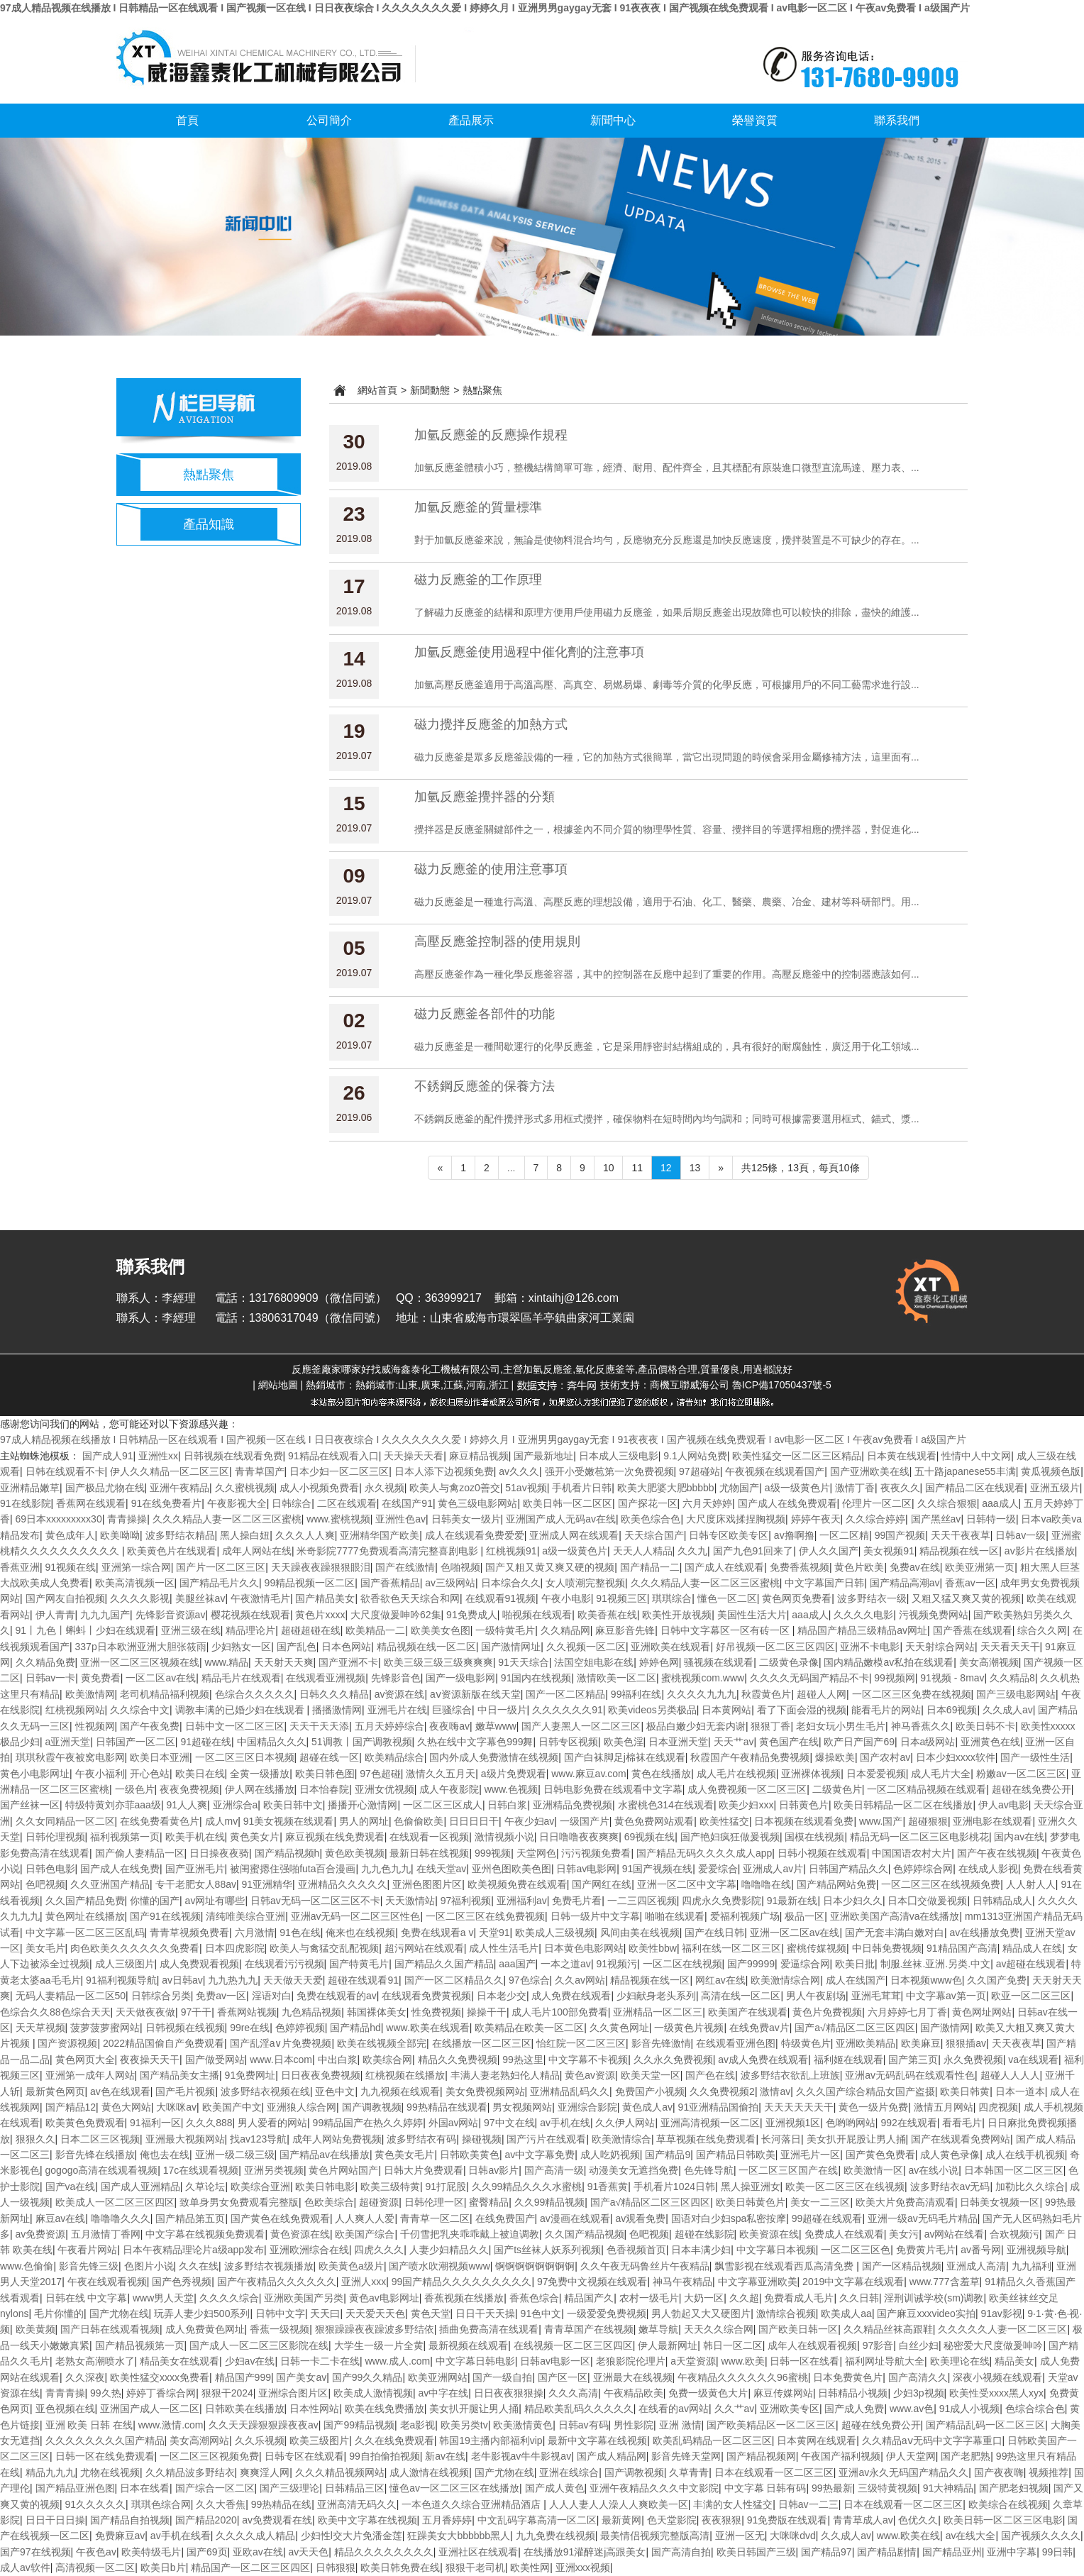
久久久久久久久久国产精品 (105, 2440)
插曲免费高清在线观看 (488, 2329)
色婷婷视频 (300, 2027)
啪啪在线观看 (674, 1916)
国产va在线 (70, 2186)
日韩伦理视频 (55, 1836)
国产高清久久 (918, 2377)
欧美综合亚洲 (260, 2186)
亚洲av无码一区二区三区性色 (356, 1916)
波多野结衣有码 (421, 2139)
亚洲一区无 (740, 2535)
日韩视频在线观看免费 (233, 1455)
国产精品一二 (650, 1567)
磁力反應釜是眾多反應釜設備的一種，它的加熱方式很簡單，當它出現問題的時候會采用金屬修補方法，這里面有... (666, 757)
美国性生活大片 (752, 1614)
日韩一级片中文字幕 (595, 1916)
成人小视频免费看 (319, 1487)
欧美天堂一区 (650, 2075)
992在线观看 (908, 2122)
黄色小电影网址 (35, 1773)
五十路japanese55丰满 (964, 1471)
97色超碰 (380, 1773)
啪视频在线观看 (537, 1614)
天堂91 (494, 1932)
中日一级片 (502, 1709)
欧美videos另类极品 (652, 1709)
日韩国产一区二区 (135, 1741)
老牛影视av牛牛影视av (521, 2456)
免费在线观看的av (337, 1995)
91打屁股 (446, 2186)
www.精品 (226, 1662)
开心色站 (150, 1773)
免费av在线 (915, 1567)
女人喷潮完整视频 (585, 1582)
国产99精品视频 (358, 2425)
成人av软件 (25, 2567)
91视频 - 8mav (952, 1678)
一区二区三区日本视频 (244, 1757)
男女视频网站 (522, 2107)
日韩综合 (291, 1503)
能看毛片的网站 (886, 1709)
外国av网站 (453, 2122)
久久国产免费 (997, 1980)
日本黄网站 (726, 1709)
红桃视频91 (511, 1551)
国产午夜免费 (149, 1726)
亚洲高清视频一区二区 (710, 2122)
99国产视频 (900, 1535)
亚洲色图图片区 (427, 1884)
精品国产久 (589, 2298)
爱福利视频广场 (745, 1916)
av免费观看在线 (277, 2520)
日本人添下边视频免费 (444, 1471)
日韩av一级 (1020, 1535)
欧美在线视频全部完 (381, 2043)
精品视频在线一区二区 (426, 1646)
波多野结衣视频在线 (265, 2091)
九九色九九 (386, 1868)
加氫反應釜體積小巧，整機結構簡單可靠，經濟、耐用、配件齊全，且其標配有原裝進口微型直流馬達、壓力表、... (666, 467)
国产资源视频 (67, 2043)
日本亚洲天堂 (678, 1741)
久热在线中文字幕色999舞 (475, 1741)
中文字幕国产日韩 (824, 1582)
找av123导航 (258, 2139)
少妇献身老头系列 (656, 1995)
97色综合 (529, 1980)
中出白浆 (338, 2059)
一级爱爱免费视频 (606, 2313)
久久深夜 (85, 2377)
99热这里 (522, 2059)
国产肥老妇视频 (1014, 2488)
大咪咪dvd (793, 2535)
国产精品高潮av (905, 1582)
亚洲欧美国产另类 (303, 2298)
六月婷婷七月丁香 (907, 2012)
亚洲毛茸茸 (876, 1995)
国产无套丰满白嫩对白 (894, 1932)
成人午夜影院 (449, 1789)
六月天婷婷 (707, 1503)
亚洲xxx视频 (582, 2567)
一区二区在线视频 (682, 1963)
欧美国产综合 (364, 2234)
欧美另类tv (464, 2425)
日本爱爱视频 (876, 1773)
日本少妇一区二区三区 (339, 1471)
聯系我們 (896, 120)
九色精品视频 (311, 2012)
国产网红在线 (601, 1884)
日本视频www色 (925, 1980)
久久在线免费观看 (394, 2440)
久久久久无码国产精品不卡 (809, 1678)
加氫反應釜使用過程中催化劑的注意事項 (529, 652)
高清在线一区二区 (740, 1995)
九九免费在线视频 (555, 2535)
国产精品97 (826, 2552)
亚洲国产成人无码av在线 (561, 1519)
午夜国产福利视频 (840, 2456)
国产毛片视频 (185, 2091)
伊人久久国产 (828, 1551)
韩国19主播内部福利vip (490, 2440)
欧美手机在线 (195, 1836)
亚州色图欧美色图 (511, 1868)
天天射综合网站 (940, 1646)
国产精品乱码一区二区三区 (985, 2425)
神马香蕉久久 (921, 1726)
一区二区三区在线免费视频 (485, 1916)
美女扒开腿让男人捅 (474, 2408)
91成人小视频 (969, 2408)
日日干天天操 (485, 2313)
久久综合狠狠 (947, 1503)
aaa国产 (517, 1963)
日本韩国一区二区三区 (1013, 2170)
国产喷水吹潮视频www (439, 2266)
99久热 (105, 2393)
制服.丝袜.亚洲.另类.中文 (935, 1963)
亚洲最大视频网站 (185, 2139)
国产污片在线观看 (546, 2139)
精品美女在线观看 (179, 2361)
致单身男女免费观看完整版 (239, 2202)
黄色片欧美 (859, 1567)
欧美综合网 (387, 2059)
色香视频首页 (636, 2249)
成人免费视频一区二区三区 (747, 1789)
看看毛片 (962, 2122)
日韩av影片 (493, 2170)
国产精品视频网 (761, 2456)
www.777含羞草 (944, 2281)
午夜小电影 (566, 1598)
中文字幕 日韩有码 (765, 2488)
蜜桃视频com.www (702, 1678)
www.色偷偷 (26, 2266)
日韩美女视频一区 (999, 2202)
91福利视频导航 (121, 1980)
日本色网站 (346, 1646)
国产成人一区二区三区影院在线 (258, 2345)
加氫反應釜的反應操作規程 (491, 435)
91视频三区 (621, 1598)
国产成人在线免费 (120, 1868)
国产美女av (301, 2377)
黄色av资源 (590, 2075)
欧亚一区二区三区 (1031, 1995)
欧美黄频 (35, 2329)
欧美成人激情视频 (373, 2393)
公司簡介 (329, 120)
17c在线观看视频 (201, 2170)
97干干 (196, 2012)
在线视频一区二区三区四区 (573, 2345)
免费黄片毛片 (926, 2249)
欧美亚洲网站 (438, 2377)
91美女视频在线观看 (288, 1821)
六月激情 (255, 1932)
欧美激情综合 (621, 2139)
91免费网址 (250, 2075)
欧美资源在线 (769, 2234)
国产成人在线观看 (724, 1567)
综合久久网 (1042, 1630)
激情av (775, 2091)
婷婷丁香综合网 (161, 2393)
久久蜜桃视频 (245, 1487)
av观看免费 (640, 2218)
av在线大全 (971, 2535)
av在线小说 (933, 2170)
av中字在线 (443, 2393)
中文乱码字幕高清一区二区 (537, 2520)
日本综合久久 (511, 1582)
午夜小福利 (100, 1773)
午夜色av (96, 2552)
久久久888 (209, 2122)
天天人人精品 (643, 1551)
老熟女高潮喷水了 (95, 2361)
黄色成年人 (70, 1535)
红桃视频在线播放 (405, 2075)
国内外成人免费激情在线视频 (493, 1757)
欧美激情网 (90, 1694)
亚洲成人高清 (976, 2266)
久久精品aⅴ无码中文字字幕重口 (932, 2440)
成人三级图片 (125, 1963)
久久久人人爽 (305, 1535)
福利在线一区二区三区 (731, 1948)
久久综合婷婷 (875, 1519)
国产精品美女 (325, 1598)
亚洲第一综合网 (136, 1567)
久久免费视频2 (722, 2091)
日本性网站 (314, 2408)
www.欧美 (743, 2361)
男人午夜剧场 (816, 1995)
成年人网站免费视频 (337, 2139)
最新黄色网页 (55, 2091)
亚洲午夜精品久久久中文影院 (654, 2488)
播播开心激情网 (362, 1805)
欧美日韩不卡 (985, 1726)
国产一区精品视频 (901, 2266)
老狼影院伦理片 (630, 2361)
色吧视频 (45, 1884)
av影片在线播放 (1040, 1551)
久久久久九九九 (701, 1694)
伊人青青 (55, 1614)
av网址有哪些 (215, 1900)
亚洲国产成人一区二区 (149, 2408)
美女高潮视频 (989, 1662)
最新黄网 (621, 2520)
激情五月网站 (943, 2107)
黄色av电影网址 (384, 2298)
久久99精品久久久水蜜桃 (527, 2186)
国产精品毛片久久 (219, 1582)
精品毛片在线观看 (241, 1678)
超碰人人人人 (1010, 2075)
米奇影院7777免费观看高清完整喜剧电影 (388, 1551)
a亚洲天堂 (68, 1741)
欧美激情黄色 (523, 2425)
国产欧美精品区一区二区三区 (771, 2425)
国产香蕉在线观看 (972, 1630)
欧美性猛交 (724, 1821)
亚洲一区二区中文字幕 (686, 1884)
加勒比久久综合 (1030, 2186)
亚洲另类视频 (274, 2170)
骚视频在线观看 (718, 1662)
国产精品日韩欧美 (735, 2154)
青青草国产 (259, 1471)
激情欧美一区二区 (616, 1678)
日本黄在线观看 (901, 1455)
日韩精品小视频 (852, 2393)
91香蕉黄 (608, 2186)
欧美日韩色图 (325, 1773)
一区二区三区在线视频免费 (940, 1884)
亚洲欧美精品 (865, 2043)
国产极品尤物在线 (105, 1487)
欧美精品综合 (394, 1757)
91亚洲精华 (266, 1884)
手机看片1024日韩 (674, 2186)
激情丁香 (855, 1487)
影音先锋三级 (88, 2266)
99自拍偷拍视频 (384, 2456)
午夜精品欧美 (633, 2393)
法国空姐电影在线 (594, 1662)
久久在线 (199, 2266)
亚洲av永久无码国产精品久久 (903, 2472)
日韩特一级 (991, 1519)
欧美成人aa (846, 2313)
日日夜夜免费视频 (320, 2075)
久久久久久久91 (567, 1709)
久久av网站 (580, 1980)
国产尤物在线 (119, 2313)
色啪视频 (460, 1567)
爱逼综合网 (805, 1963)
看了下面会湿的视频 (801, 1709)
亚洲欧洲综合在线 (309, 2249)
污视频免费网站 (933, 1614)
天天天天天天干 (799, 2107)
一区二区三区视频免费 (209, 2456)
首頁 (187, 120)
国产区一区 (562, 2377)
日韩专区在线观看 (304, 2456)
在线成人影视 (988, 1868)
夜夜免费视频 (189, 1789)
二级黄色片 (837, 1789)
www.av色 (912, 2408)
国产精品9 (667, 2154)
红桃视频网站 (75, 1709)
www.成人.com (397, 2361)
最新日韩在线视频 (429, 1853)
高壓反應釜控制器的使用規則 (497, 941)
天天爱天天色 (375, 2313)
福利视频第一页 (125, 1836)
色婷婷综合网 (923, 1868)
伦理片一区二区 (877, 1503)
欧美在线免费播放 (384, 2408)
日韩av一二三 (808, 2504)
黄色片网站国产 (343, 2170)
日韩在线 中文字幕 (86, 2298)
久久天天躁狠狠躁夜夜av (264, 2425)
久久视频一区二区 (586, 1646)
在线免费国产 (505, 2218)
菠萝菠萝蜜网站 (105, 2027)
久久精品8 (1012, 1678)
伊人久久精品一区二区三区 (169, 1471)
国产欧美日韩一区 (798, 2329)
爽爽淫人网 (264, 2472)
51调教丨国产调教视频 (361, 1741)
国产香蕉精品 (390, 1582)
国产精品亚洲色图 (75, 2488)
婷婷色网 (659, 1662)
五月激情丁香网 (105, 2234)
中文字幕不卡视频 (588, 2059)
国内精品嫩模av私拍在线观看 (888, 1662)
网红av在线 (720, 1980)
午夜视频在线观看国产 (774, 1471)
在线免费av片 (759, 2027)
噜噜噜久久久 (120, 2218)
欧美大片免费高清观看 (905, 2202)
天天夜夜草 (1016, 2043)
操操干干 (487, 2012)
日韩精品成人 (1002, 1900)
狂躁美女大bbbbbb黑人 (458, 2535)
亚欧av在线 (258, 2552)
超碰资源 (379, 2202)
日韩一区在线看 (804, 2361)
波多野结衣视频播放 (269, 2266)
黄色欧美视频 (355, 1853)
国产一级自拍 (502, 2377)
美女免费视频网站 (485, 2091)
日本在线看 (145, 2488)
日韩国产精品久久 (848, 1868)
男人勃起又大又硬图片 (701, 2313)
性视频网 (95, 1726)
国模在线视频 (814, 1836)
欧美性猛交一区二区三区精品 (796, 1455)
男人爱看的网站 (272, 2122)
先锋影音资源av (171, 1614)
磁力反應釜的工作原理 (478, 580)
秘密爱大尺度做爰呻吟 (993, 2345)
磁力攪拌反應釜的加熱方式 (491, 724)
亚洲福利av (522, 1900)
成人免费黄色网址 (205, 2329)
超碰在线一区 (329, 1757)
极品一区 (804, 1916)
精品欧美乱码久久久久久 (579, 2408)
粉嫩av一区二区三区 (1021, 1773)
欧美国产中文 (232, 2107)
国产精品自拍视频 (130, 2520)
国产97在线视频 (35, 2552)
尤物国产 (739, 1487)
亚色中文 (335, 2091)
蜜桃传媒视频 (816, 1948)
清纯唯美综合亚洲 (245, 1916)
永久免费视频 (973, 2059)
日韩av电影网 (586, 1868)
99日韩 (1057, 2552)
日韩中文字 (280, 2313)
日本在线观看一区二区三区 (774, 2472)
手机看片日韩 (582, 1487)
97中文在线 (509, 2122)
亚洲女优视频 (384, 1789)
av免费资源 (41, 2234)
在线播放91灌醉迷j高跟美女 (585, 2552)
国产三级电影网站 (1016, 1694)
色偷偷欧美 (418, 1821)
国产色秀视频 (181, 2281)
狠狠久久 (35, 2139)
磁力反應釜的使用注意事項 (491, 869)
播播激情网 (337, 1709)
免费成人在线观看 (844, 2234)
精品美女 (1014, 2361)
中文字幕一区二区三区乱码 (85, 1932)
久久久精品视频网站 (340, 2472)
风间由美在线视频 (640, 1932)
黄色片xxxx (320, 1614)
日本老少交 (501, 1995)
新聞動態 (430, 390)
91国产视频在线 (657, 1868)
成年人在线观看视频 (812, 2345)
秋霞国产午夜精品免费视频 (749, 1757)
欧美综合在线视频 (1008, 2504)
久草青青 (689, 2472)
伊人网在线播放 (259, 1789)
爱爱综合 (718, 1868)
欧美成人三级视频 (554, 1932)
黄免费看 (101, 1678)
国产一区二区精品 (565, 1694)
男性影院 (633, 2425)
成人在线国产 (855, 1980)
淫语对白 (272, 1995)
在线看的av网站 (673, 2408)
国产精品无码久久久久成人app (704, 1853)
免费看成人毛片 (799, 2298)
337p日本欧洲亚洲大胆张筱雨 (140, 1646)
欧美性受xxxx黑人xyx (996, 2393)
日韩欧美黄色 (469, 2154)
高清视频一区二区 (95, 2567)
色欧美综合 (329, 2202)
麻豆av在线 (60, 2218)
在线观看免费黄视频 (426, 1995)
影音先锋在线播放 (95, 2154)
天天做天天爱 (293, 1980)
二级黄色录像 (789, 1662)
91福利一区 (155, 2122)
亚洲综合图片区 (293, 2393)
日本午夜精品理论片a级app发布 (193, 2249)
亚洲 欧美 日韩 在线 (89, 2425)
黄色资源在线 (300, 2234)
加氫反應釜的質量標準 (478, 507)
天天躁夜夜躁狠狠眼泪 (320, 1567)
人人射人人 (1031, 1884)
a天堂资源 (693, 2361)
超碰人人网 (821, 1694)
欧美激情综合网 (785, 1980)
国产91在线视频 (165, 1916)
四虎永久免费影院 (721, 1900)
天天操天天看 (413, 1455)
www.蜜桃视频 (338, 1519)
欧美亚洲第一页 (979, 1567)
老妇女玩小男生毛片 (840, 1726)
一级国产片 (584, 1821)
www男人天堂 (163, 2298)
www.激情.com (171, 2425)
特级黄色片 (806, 2043)
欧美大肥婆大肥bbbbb (665, 1487)
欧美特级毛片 (151, 2552)
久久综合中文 (140, 1709)
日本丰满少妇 (701, 2249)
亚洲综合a (235, 1805)
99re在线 (250, 2027)
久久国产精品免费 (85, 1900)
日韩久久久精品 (334, 1694)
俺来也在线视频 (360, 1932)
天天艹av (734, 1741)
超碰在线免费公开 (1031, 1789)
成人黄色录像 (950, 2154)
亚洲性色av (400, 1519)
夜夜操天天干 (149, 2059)
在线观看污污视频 (284, 1963)
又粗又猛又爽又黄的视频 (966, 1598)
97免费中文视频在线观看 (592, 2281)
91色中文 (541, 2313)
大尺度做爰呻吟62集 (395, 1614)
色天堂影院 (672, 2520)
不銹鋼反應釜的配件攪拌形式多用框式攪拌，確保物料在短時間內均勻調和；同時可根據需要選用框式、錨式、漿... (666, 1118)
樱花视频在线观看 (250, 1614)
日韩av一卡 (51, 1678)
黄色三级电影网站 (477, 1503)
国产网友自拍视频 (65, 1598)
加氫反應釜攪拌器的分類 (484, 797)
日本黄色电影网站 (584, 1948)
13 (695, 1167)
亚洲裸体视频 (811, 1773)
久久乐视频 (259, 2440)
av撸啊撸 (794, 1535)
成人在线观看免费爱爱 (474, 1535)
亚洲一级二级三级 (235, 2154)
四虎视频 (998, 2107)
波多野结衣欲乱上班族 (790, 2075)
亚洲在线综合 (569, 2472)
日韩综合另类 (161, 1995)
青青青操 (65, 2393)
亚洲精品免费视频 (572, 1805)
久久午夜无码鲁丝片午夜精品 (644, 2266)
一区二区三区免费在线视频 (911, 1694)
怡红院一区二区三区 (581, 2043)
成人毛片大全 (940, 1773)
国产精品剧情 (887, 2552)
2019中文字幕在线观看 (853, 2281)
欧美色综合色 (650, 1519)
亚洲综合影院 (587, 2107)
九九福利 (1031, 2266)
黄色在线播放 (661, 1773)
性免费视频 (436, 2012)
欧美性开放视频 (677, 1614)
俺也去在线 (164, 2154)
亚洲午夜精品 (179, 1487)
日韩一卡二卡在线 (320, 2361)
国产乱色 (296, 1646)
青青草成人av (863, 2520)
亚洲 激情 (680, 2425)
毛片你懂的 (59, 2313)
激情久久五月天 (440, 1773)
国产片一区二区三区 (220, 1567)
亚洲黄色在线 (990, 1741)
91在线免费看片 (166, 1503)
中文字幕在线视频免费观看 (205, 2234)
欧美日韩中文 (293, 1805)
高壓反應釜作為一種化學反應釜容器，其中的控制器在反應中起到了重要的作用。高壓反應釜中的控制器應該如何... (666, 974)
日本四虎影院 (235, 1948)
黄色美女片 (255, 1836)
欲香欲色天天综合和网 (410, 1598)
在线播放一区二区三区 (481, 2043)
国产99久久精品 (367, 2377)
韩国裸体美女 (376, 2012)
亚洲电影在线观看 (992, 1821)
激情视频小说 (504, 1836)
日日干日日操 (55, 2520)
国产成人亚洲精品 (140, 2186)
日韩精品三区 (355, 2488)
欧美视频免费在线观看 (517, 1884)
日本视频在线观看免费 (803, 1821)
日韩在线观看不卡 (65, 1471)
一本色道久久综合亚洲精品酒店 (472, 2504)
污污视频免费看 (596, 1853)
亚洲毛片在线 (397, 1709)
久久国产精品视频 (584, 2234)
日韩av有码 (583, 2425)
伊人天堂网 (911, 2456)
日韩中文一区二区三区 (234, 1726)
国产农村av (885, 1757)
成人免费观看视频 (199, 1963)
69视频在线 (649, 1836)
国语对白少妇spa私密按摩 (729, 2218)
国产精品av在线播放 (325, 2154)
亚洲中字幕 (1011, 2552)
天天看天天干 (1010, 1646)
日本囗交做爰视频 (927, 1900)
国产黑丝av (936, 1519)
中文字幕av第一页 (946, 1995)
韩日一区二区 (733, 2345)
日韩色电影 (50, 1868)
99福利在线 (636, 1694)
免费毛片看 (577, 1900)
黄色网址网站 (982, 2012)
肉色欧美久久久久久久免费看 (134, 1948)
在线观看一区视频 (429, 1836)
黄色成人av (647, 2107)
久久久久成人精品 (255, 2535)
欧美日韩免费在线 (400, 2567)
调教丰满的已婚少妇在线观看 (241, 1709)
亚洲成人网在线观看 (574, 1535)
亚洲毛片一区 (810, 2154)
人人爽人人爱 (364, 2218)
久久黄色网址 (619, 2027)
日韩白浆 (507, 1805)
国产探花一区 (648, 1503)
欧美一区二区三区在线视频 (845, 2186)
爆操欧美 (835, 1757)
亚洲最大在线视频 (633, 2377)
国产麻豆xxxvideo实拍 (926, 2313)
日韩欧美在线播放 (244, 2408)
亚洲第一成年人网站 (90, 2075)
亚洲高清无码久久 (357, 2504)
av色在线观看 (120, 2091)
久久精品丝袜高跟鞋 (888, 2329)
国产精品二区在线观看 (974, 1487)
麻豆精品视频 (479, 1455)
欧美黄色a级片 (351, 2266)
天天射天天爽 (284, 1662)
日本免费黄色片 (848, 2377)
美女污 (904, 2234)
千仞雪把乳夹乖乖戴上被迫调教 (469, 2234)
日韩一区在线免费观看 (105, 2456)
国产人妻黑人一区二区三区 (581, 1726)
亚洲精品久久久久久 (342, 1884)
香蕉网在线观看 (91, 1503)
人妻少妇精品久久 (449, 2249)
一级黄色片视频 (689, 2027)
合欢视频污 (1014, 2234)
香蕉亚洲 (20, 1567)
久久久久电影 (863, 1614)
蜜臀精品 (489, 2202)
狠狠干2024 (227, 2393)
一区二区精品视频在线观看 (926, 1789)
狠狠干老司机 (475, 2567)
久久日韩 (859, 2298)
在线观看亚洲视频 (325, 1678)
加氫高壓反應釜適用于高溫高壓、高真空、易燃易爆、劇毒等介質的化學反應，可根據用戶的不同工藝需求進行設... (666, 684)
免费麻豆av (120, 2535)
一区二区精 (844, 1535)
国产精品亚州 (952, 2552)
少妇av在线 (250, 2361)
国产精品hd (355, 2027)
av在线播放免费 (985, 1932)
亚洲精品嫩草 (30, 1487)
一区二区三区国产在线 (788, 2170)
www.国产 (880, 1821)
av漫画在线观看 (575, 2218)
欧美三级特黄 (390, 2186)
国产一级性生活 (1035, 1757)
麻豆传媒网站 (783, 2393)
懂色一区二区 (727, 1598)
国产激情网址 (511, 1646)
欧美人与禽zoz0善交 (454, 1487)
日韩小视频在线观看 (822, 1853)
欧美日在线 (200, 1773)
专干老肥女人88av (195, 1884)
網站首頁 (377, 390)
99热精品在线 (281, 2504)
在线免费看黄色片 (159, 1821)
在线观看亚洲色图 (735, 2043)
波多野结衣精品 (180, 1535)
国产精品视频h (287, 1853)
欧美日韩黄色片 (750, 2202)
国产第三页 (913, 2059)
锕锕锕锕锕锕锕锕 (535, 2266)
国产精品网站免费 (836, 1884)
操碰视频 (482, 2139)
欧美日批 (855, 1963)
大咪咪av (176, 2107)
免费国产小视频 (650, 2091)
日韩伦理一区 (434, 2202)
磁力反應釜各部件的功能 (484, 1014)
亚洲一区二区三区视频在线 (139, 1662)
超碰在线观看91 (363, 1980)
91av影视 (1001, 2313)
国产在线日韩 (714, 1932)
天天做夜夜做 (145, 2012)
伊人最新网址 (667, 2345)
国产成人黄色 (555, 2488)
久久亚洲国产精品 (110, 1884)
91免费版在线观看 (787, 2520)
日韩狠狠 (335, 2567)
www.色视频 (511, 1789)
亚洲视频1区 (793, 2122)
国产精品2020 (206, 2520)
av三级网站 (450, 1582)
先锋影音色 (396, 1678)
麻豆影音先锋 (625, 1630)
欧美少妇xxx (746, 1805)
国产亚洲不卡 (348, 1662)
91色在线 (300, 1932)
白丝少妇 (919, 2345)
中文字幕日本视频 (776, 2249)
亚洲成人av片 (773, 1868)
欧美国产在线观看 (747, 2012)
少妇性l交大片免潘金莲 (351, 2535)
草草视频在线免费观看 (706, 2139)
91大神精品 (948, 2488)
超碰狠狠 (928, 1821)
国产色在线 (710, 2075)
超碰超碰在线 (311, 1630)
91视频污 (616, 1963)
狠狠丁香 (770, 1726)
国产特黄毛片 (359, 1963)
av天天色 (308, 2552)
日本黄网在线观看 (816, 2440)
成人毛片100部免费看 (559, 2012)
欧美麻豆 (921, 2043)
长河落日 (781, 2139)
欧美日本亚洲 (159, 1757)
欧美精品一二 (375, 1630)
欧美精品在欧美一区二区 (529, 2027)
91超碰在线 (205, 1741)
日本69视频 (952, 1709)
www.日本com (281, 2059)
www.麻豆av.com (588, 1773)
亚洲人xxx (363, 2281)
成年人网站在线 (257, 1551)
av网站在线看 (954, 2234)
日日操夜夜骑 (219, 1853)
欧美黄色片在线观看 (171, 1551)
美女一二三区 (820, 2202)
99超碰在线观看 (827, 2218)
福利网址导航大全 (884, 2361)
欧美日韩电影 (325, 2186)
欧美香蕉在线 (607, 1614)
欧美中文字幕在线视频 (367, 2520)
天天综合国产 (654, 1535)
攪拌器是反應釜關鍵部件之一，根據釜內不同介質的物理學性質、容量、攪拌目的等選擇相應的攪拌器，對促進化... (666, 829)
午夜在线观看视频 (107, 2281)
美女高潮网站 (199, 2440)
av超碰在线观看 (1031, 1963)
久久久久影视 (140, 1598)
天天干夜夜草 (960, 1535)
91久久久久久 (95, 2504)
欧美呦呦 (120, 1535)
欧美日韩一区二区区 (567, 1503)
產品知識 (208, 524)
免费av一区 (221, 1995)
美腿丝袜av (200, 1598)
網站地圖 (278, 1385)
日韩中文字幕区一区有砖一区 (726, 1630)
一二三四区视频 (642, 1900)
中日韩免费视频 (887, 1948)
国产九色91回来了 (753, 1551)
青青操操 (127, 1519)
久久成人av (1008, 1709)
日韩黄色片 (804, 1805)
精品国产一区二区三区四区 (250, 2567)
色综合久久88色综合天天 (55, 2012)
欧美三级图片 (319, 2440)
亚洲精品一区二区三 (657, 2012)
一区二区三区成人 (442, 1805)
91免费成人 (471, 1614)
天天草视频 (40, 2027)
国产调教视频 (372, 2107)
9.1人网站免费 (694, 1455)
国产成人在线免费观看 (787, 1503)
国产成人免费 (854, 2408)
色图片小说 (149, 2266)
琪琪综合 (672, 1598)
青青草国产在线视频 (589, 2329)
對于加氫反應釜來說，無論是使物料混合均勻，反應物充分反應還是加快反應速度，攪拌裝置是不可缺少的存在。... (666, 540)
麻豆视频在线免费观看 (335, 1836)
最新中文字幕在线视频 (597, 2440)
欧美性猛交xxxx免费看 (159, 2377)
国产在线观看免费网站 (960, 2139)
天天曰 (325, 2313)
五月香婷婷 (447, 2520)
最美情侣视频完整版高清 (654, 2535)
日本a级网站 (928, 1741)
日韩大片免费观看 (423, 2170)
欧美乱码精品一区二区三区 (712, 2440)
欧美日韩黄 (965, 2091)
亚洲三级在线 (191, 1630)
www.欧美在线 (908, 2535)
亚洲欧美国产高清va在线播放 (895, 1916)
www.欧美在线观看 (427, 2027)
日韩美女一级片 (466, 1519)
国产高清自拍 (681, 2552)
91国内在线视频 (536, 1678)
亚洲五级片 (1055, 1487)
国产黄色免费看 (880, 2154)
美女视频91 (888, 1551)
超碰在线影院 (704, 2234)
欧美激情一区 (873, 2170)
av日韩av (182, 1980)
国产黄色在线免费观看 (280, 2218)
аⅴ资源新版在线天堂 (475, 1694)
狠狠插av (966, 2043)
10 (608, 1167)
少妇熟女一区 (241, 1646)
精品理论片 (250, 1630)
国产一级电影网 (460, 1678)
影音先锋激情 (661, 2043)
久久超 (744, 2298)
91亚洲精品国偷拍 (718, 2107)
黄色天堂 (430, 2313)
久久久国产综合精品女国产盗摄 (865, 2091)
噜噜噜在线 (766, 1884)
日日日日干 (474, 1821)
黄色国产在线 (789, 1741)
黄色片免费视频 (827, 2012)
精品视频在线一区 (959, 1551)
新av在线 (445, 2456)
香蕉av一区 (970, 1582)
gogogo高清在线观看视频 (101, 2170)
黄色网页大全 (85, 2059)
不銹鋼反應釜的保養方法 (484, 1086)
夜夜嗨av (449, 1726)
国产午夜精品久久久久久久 (276, 2281)
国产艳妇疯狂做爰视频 (730, 1836)
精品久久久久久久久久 (383, 2552)
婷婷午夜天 (816, 1519)
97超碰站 (699, 1471)
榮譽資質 (755, 120)
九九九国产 (105, 1614)
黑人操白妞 (245, 1535)
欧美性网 (530, 2567)
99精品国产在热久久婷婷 (368, 2122)
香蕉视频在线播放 (464, 2298)
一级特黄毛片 (505, 1630)
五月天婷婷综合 (389, 1726)
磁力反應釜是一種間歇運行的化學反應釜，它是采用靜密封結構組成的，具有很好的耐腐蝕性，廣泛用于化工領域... (666, 1046)
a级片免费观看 (513, 1773)
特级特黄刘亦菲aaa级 (113, 1805)
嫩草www (495, 1726)
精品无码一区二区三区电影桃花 (919, 1836)
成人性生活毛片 (503, 1948)
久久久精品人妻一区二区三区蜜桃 (227, 1519)
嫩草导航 (658, 2329)
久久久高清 (573, 2393)
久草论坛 (205, 2186)
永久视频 (384, 1487)
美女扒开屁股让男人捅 (856, 2139)
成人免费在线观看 (571, 1995)
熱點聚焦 (208, 475)
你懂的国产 (154, 1900)
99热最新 (832, 2488)
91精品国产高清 (962, 1948)
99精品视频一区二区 (310, 1582)
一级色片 (135, 1789)
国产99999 (751, 1963)
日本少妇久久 (853, 1900)
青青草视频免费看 (189, 1932)
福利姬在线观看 (848, 2059)
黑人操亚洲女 (750, 2186)
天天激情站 (410, 1900)
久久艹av (734, 2408)
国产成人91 (107, 1455)
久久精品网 (565, 1630)
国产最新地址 (543, 1455)
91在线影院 (25, 1503)
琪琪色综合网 (161, 2504)
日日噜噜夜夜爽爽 (579, 1836)
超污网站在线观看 (424, 1948)
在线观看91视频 (500, 1598)
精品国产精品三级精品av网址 (862, 1630)
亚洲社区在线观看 (478, 2552)
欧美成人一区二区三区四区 (115, 2202)
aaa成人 (1000, 1503)
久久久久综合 (229, 2298)
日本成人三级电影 (618, 1455)
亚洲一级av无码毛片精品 (923, 2218)
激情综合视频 (786, 2313)
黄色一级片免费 (873, 2107)
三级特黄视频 (887, 2488)
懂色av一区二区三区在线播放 (454, 2488)
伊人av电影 (1003, 1805)
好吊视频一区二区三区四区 (775, 1646)
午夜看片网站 (87, 2249)
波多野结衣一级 (872, 1598)
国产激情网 (945, 2027)
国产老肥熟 (965, 2456)
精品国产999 (243, 2377)
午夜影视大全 (237, 1503)
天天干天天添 (319, 1726)
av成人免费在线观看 (763, 2059)
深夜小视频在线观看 (997, 2377)
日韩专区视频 (568, 1741)
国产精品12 (70, 2107)
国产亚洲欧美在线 (869, 1471)
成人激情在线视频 (429, 2472)
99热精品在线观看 (446, 2107)
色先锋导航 (709, 2170)
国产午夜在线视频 (996, 1853)
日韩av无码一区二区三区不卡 (315, 1900)
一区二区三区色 (855, 2249)
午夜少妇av (529, 1821)
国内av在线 (1019, 1836)
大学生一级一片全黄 (379, 2345)
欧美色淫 (623, 1741)
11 (637, 1167)
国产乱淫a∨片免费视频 (281, 2043)
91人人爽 (186, 1805)
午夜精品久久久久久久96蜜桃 (743, 2377)
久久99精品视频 (549, 2202)
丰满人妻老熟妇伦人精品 (505, 2075)
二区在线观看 (347, 1503)
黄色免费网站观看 (654, 1821)
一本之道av (566, 1963)
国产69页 (207, 2552)
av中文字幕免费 (540, 2154)
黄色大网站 (126, 2107)
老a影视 (418, 2425)
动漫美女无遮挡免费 (633, 2170)
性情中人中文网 (976, 1455)
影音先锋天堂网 (686, 2456)
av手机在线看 (180, 2535)
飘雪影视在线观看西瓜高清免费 (785, 2266)
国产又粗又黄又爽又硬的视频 (549, 1567)
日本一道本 (1020, 2091)
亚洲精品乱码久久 (569, 2091)
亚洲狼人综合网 (301, 2107)
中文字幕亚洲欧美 (757, 2281)
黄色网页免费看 (796, 1598)
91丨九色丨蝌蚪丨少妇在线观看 (86, 1630)
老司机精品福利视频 (164, 1694)
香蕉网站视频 (247, 2012)
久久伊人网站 (625, 2122)
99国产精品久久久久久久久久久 (462, 2281)
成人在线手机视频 (1025, 2154)
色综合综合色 (1035, 2408)
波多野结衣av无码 (950, 2186)
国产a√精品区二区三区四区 (854, 2027)
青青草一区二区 (435, 2218)
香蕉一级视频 (279, 2329)
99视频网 (894, 1678)
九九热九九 (233, 1980)
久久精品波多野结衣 (190, 2472)
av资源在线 (400, 1694)
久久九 (692, 1551)
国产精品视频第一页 (139, 2345)
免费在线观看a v (437, 1932)
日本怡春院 (324, 1789)
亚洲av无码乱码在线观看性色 (910, 2075)
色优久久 (918, 2520)
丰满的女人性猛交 (733, 2504)
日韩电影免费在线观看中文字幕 (612, 1789)
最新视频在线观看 (468, 2345)
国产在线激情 (405, 1567)
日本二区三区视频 (100, 2139)
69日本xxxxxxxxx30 (59, 1519)
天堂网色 (536, 1853)
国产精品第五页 (190, 2218)
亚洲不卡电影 (870, 1646)
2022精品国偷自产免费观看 (163, 2043)
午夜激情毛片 (260, 1598)
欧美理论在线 (960, 2361)
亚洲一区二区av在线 (795, 1932)
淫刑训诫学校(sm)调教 (933, 2298)
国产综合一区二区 (215, 2488)
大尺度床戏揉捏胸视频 (735, 1519)
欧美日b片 (163, 2567)
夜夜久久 (900, 1487)
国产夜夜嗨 (999, 2472)
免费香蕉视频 (799, 1567)
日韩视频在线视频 (185, 2027)
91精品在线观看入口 (333, 1455)
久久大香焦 (220, 2504)
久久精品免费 (45, 1662)
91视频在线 (70, 1567)
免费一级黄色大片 (708, 2393)
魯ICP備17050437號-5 (781, 1385)
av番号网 (981, 2249)
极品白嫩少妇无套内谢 (696, 1726)
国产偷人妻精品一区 (139, 1853)
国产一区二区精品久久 (454, 1980)
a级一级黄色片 (797, 1487)
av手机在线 (565, 2122)
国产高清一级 (554, 2170)
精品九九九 (50, 2472)
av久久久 (519, 1471)
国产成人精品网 (611, 2456)
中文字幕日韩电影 (475, 2361)
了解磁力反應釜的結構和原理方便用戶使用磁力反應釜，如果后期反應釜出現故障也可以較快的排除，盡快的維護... (666, 612)
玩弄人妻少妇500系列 (202, 2313)
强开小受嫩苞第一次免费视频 (609, 1471)
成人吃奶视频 (610, 2154)
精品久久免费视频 (457, 2059)
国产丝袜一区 (30, 1805)
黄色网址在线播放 (85, 1916)
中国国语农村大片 (911, 1853)
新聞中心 (613, 120)
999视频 (493, 1853)
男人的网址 (364, 1821)
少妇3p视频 (918, 2393)
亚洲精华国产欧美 (379, 1535)
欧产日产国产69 (859, 1741)
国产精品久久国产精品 (444, 1963)
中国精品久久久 (271, 1741)
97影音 (878, 2345)
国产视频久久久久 (1040, 2535)
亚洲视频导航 (1036, 2249)
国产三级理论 (289, 2488)
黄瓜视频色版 (1050, 1471)
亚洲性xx (158, 1455)
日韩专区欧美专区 (728, 1535)
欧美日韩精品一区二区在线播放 (903, 1805)
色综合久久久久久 (254, 1694)
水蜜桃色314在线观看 (666, 1805)
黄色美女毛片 (404, 2154)
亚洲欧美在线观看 (670, 1646)
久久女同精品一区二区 (65, 1821)
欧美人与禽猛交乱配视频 (324, 1948)
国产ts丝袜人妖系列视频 (547, 2249)
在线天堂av (441, 1868)
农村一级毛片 (649, 2298)
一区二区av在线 (161, 1678)
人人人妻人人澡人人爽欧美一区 (618, 2504)
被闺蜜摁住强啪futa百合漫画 (292, 1868)
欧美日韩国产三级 (756, 2552)
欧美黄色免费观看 (85, 2122)
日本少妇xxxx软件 (955, 1757)
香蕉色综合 (534, 2298)
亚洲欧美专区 (789, 2408)
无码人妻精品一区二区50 (71, 1995)
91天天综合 (523, 1662)
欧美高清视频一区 (135, 1582)
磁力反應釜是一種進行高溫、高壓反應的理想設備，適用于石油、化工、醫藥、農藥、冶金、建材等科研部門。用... (666, 901)
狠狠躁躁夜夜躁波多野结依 (374, 2329)
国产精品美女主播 (179, 2075)
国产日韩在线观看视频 (110, 2329)
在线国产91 (407, 1503)
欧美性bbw (653, 1948)
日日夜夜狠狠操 (508, 2393)
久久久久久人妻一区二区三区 (1002, 2329)
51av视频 (525, 1487)
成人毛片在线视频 (736, 1773)
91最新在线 (792, 1900)
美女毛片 (45, 1948)
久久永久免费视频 (673, 2059)
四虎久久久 (379, 2249)
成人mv (221, 1821)
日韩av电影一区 (555, 2361)
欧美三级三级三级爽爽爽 (438, 1662)
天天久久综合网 (718, 2329)
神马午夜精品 (682, 2281)
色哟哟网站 (850, 2122)
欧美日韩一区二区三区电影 (1003, 2520)
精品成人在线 (1032, 1948)
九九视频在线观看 (400, 2091)
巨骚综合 (452, 1709)
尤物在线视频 (110, 2472)
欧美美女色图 (440, 1630)
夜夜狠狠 (721, 2520)
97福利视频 (466, 1900)
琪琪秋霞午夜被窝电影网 (70, 1757)
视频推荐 (1048, 2472)
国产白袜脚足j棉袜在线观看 (624, 1757)
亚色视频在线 (65, 2408)
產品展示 (471, 120)
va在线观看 (1033, 2059)
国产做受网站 (215, 2059)
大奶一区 (704, 2298)
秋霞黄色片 (766, 1694)
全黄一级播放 (259, 1773)
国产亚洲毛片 (195, 1868)
